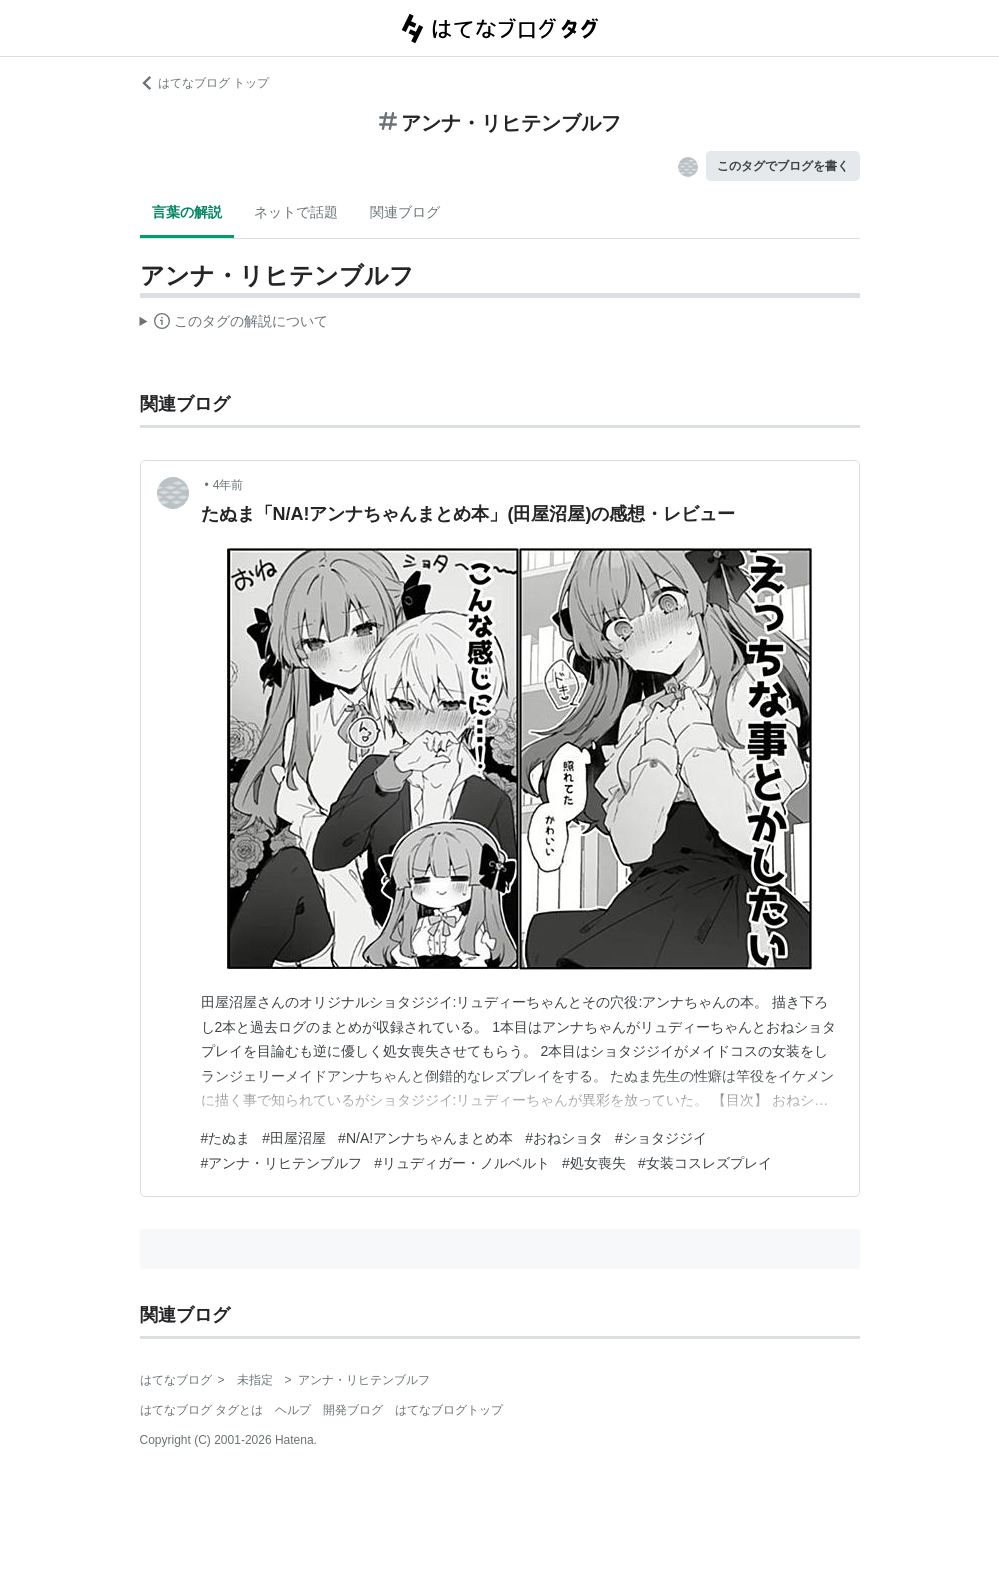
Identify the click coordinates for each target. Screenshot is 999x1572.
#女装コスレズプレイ (705, 1163)
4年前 (228, 485)
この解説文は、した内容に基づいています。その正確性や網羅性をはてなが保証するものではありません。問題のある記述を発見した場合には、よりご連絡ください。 (234, 324)
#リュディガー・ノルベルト (462, 1163)
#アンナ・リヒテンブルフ (282, 1163)
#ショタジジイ (661, 1138)
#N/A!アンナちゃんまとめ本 (425, 1138)
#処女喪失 (594, 1163)
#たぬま (226, 1138)
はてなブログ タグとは (201, 1410)
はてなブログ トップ (204, 83)
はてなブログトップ (449, 1410)
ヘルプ (293, 1410)
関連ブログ (405, 212)
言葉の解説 (187, 212)
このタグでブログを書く (783, 166)
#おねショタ (564, 1138)
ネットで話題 (296, 212)
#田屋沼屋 (294, 1138)
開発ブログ (353, 1410)
